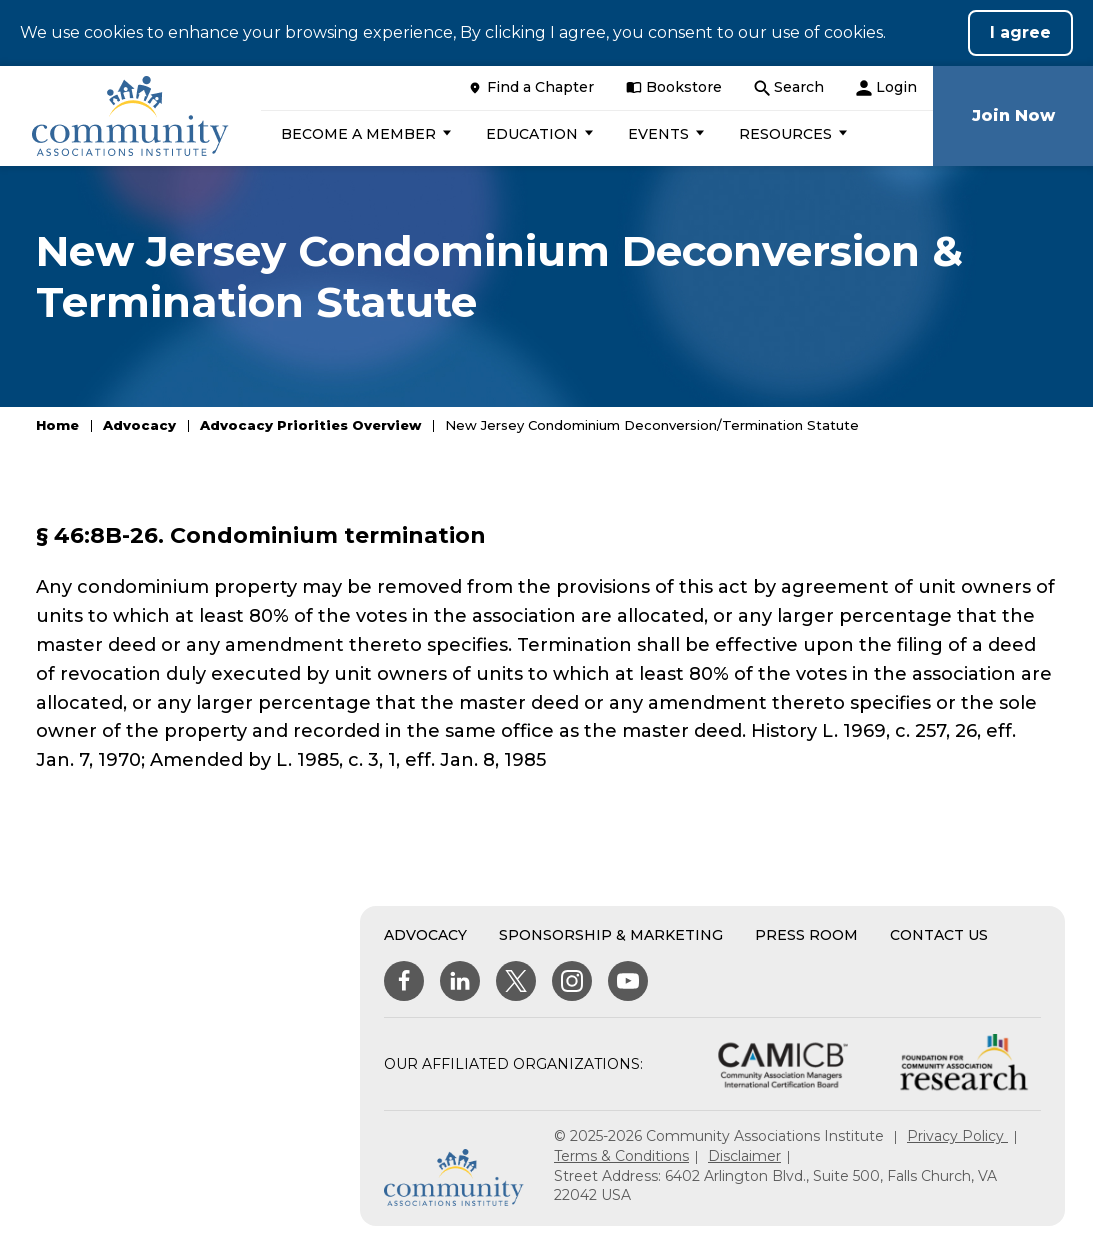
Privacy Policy (957, 1136)
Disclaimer (744, 1156)
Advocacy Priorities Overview (310, 425)
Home (57, 425)
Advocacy (139, 425)
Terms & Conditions (621, 1156)
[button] (363, 134)
